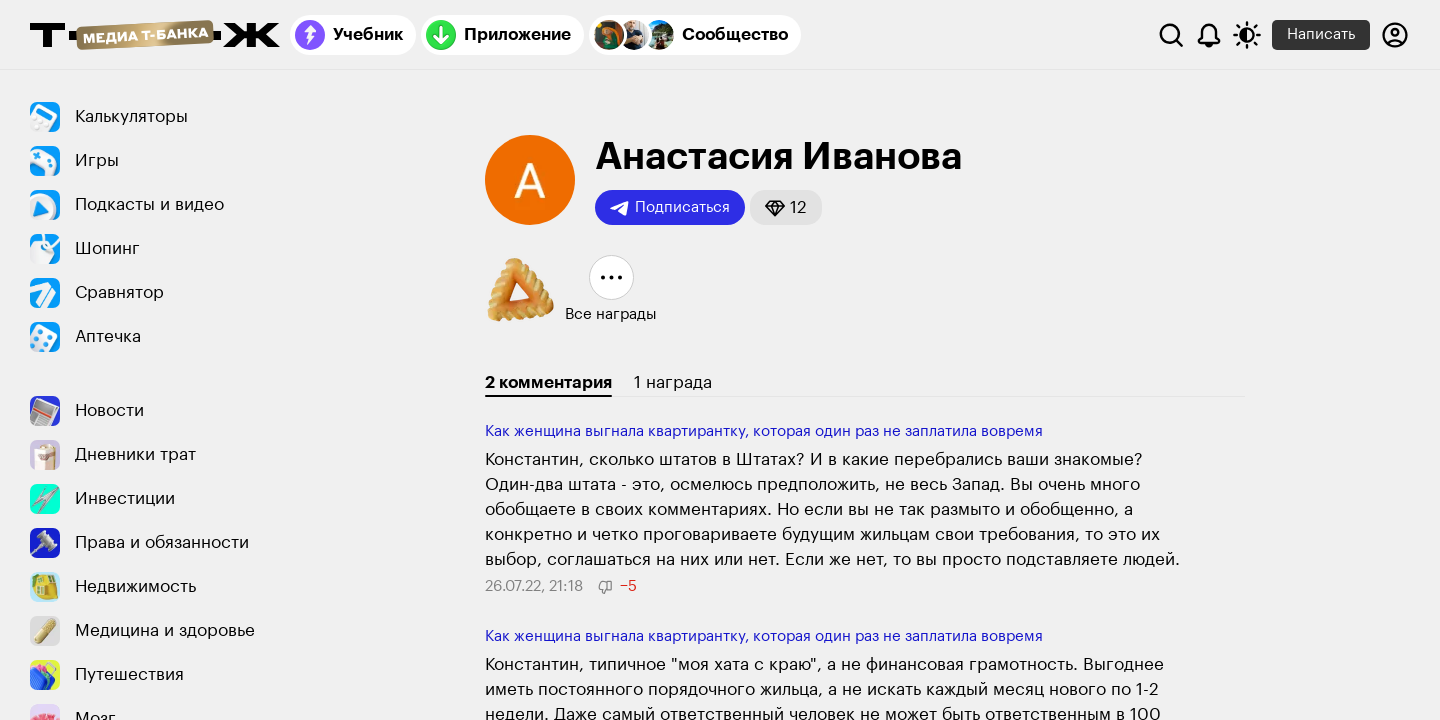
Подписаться (670, 208)
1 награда (673, 382)
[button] (786, 207)
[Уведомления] (1209, 35)
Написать (1321, 34)
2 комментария (548, 382)
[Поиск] (1171, 35)
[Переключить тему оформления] (1247, 35)
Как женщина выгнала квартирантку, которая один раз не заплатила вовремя (764, 431)
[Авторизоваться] (1395, 35)
